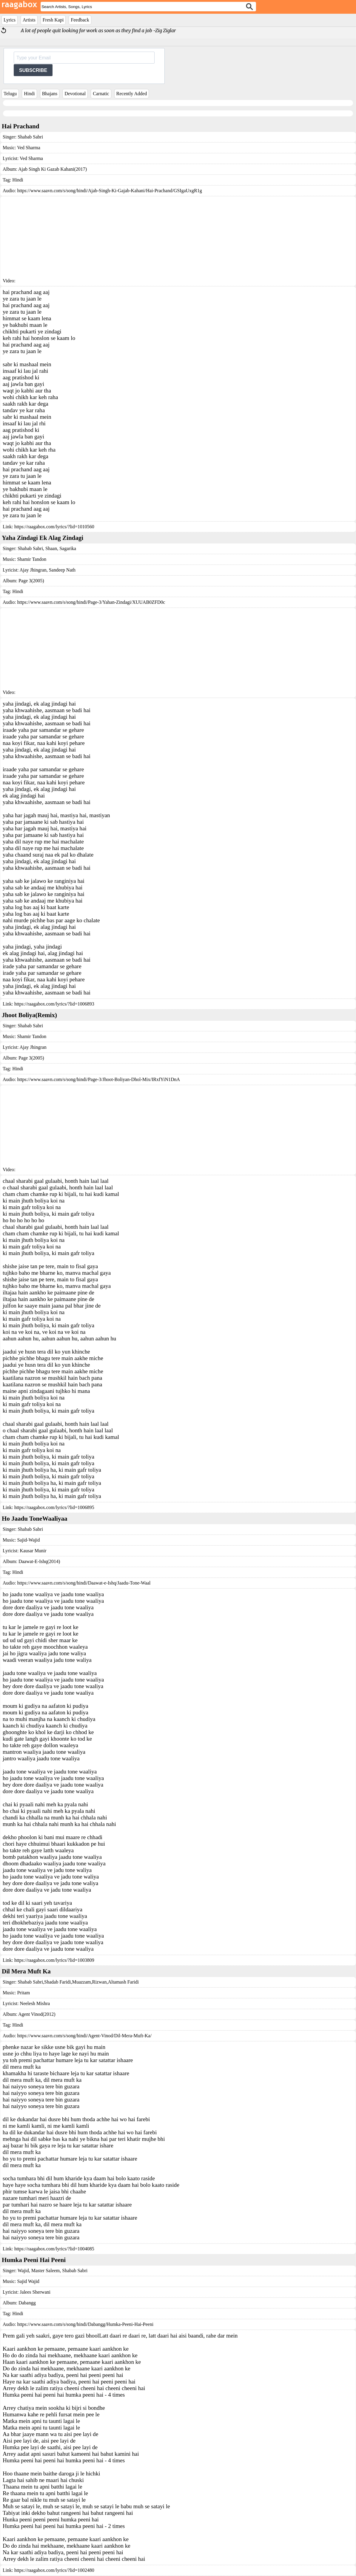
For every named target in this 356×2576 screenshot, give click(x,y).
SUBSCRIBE (33, 70)
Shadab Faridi (57, 1981)
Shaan (50, 548)
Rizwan (99, 1981)
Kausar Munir (33, 1550)
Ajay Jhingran (32, 1047)
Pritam (23, 1992)
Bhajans (50, 93)
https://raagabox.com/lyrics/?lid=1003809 (54, 1960)
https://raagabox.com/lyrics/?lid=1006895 (54, 1507)
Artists (29, 19)
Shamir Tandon (31, 559)
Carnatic (101, 93)
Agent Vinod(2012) (37, 2014)
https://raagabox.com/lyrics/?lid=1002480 (54, 2570)
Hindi (29, 93)
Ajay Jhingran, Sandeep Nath (47, 569)
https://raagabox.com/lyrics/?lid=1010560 (54, 526)
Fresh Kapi (53, 19)
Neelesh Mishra (35, 2003)
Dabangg (27, 2302)
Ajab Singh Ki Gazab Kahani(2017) (52, 169)
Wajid (23, 2270)
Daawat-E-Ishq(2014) (39, 1561)
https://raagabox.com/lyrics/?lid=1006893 (54, 1003)
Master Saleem (45, 2270)
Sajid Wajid (28, 2281)
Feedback (80, 19)
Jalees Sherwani (35, 2292)
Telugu (10, 93)
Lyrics (10, 19)
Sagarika (67, 548)
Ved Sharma (28, 147)
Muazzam (81, 1981)
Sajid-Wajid (28, 1539)
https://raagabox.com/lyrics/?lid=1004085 (54, 2248)
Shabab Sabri (30, 136)
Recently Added (131, 93)
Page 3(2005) (31, 580)
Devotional (75, 93)
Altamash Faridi (123, 1981)
